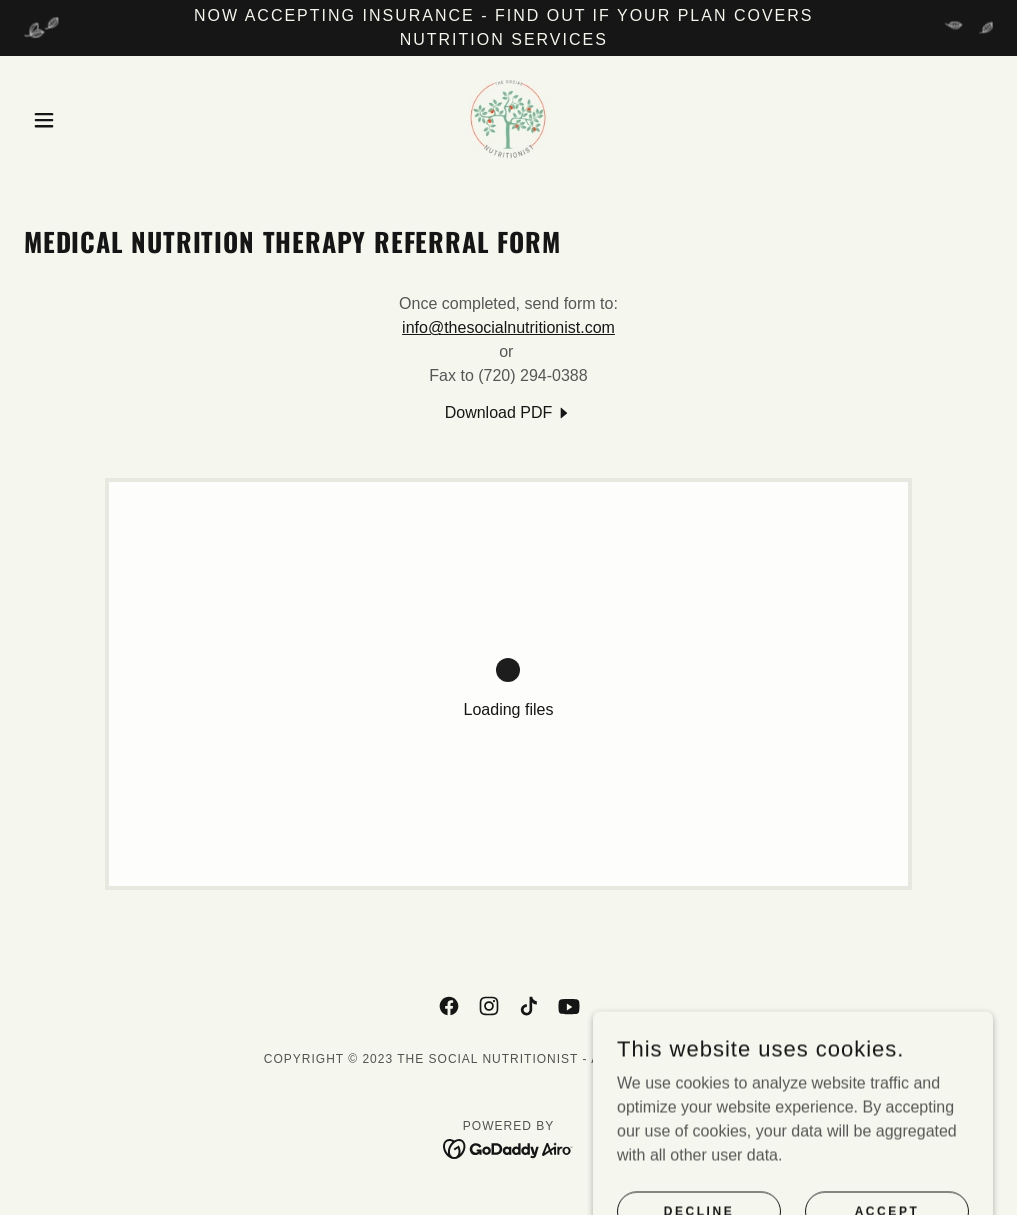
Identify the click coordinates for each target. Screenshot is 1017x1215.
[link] (508, 120)
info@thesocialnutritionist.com (508, 327)
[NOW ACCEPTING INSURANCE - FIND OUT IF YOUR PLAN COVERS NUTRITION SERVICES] (508, 28)
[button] (96, 120)
